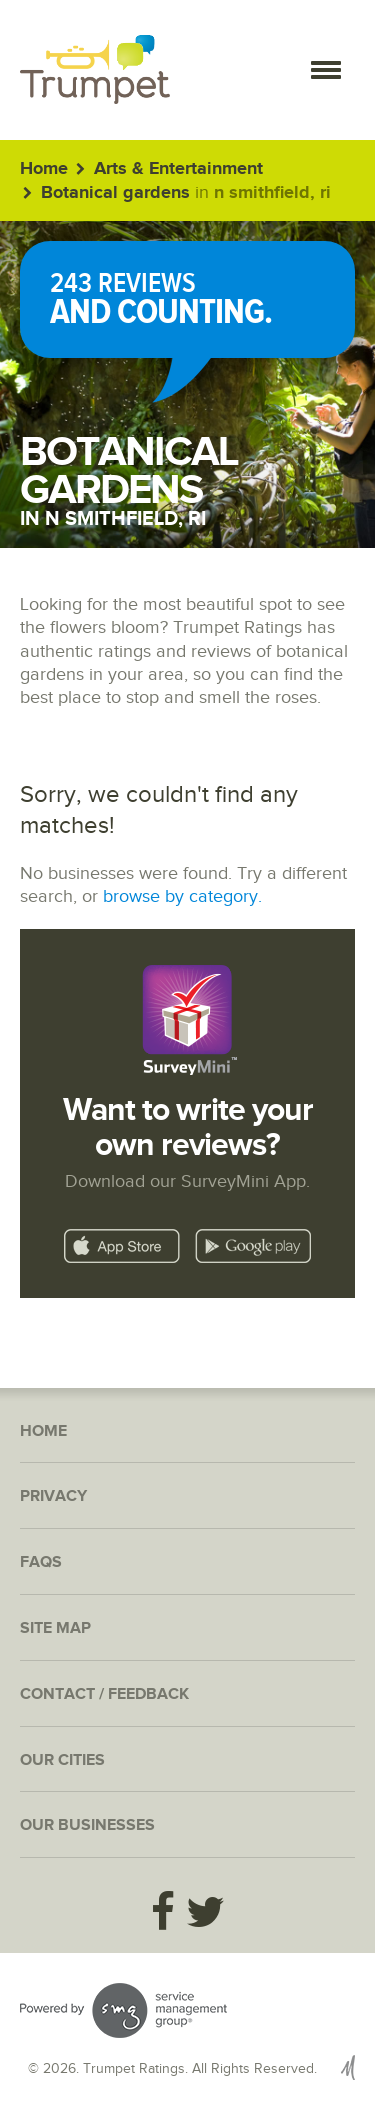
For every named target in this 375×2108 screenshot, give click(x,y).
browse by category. (182, 896)
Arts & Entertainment (178, 169)
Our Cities (62, 1760)
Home (44, 169)
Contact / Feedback (104, 1694)
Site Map (55, 1628)
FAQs (41, 1562)
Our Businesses (87, 1825)
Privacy (53, 1496)
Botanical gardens (115, 193)
